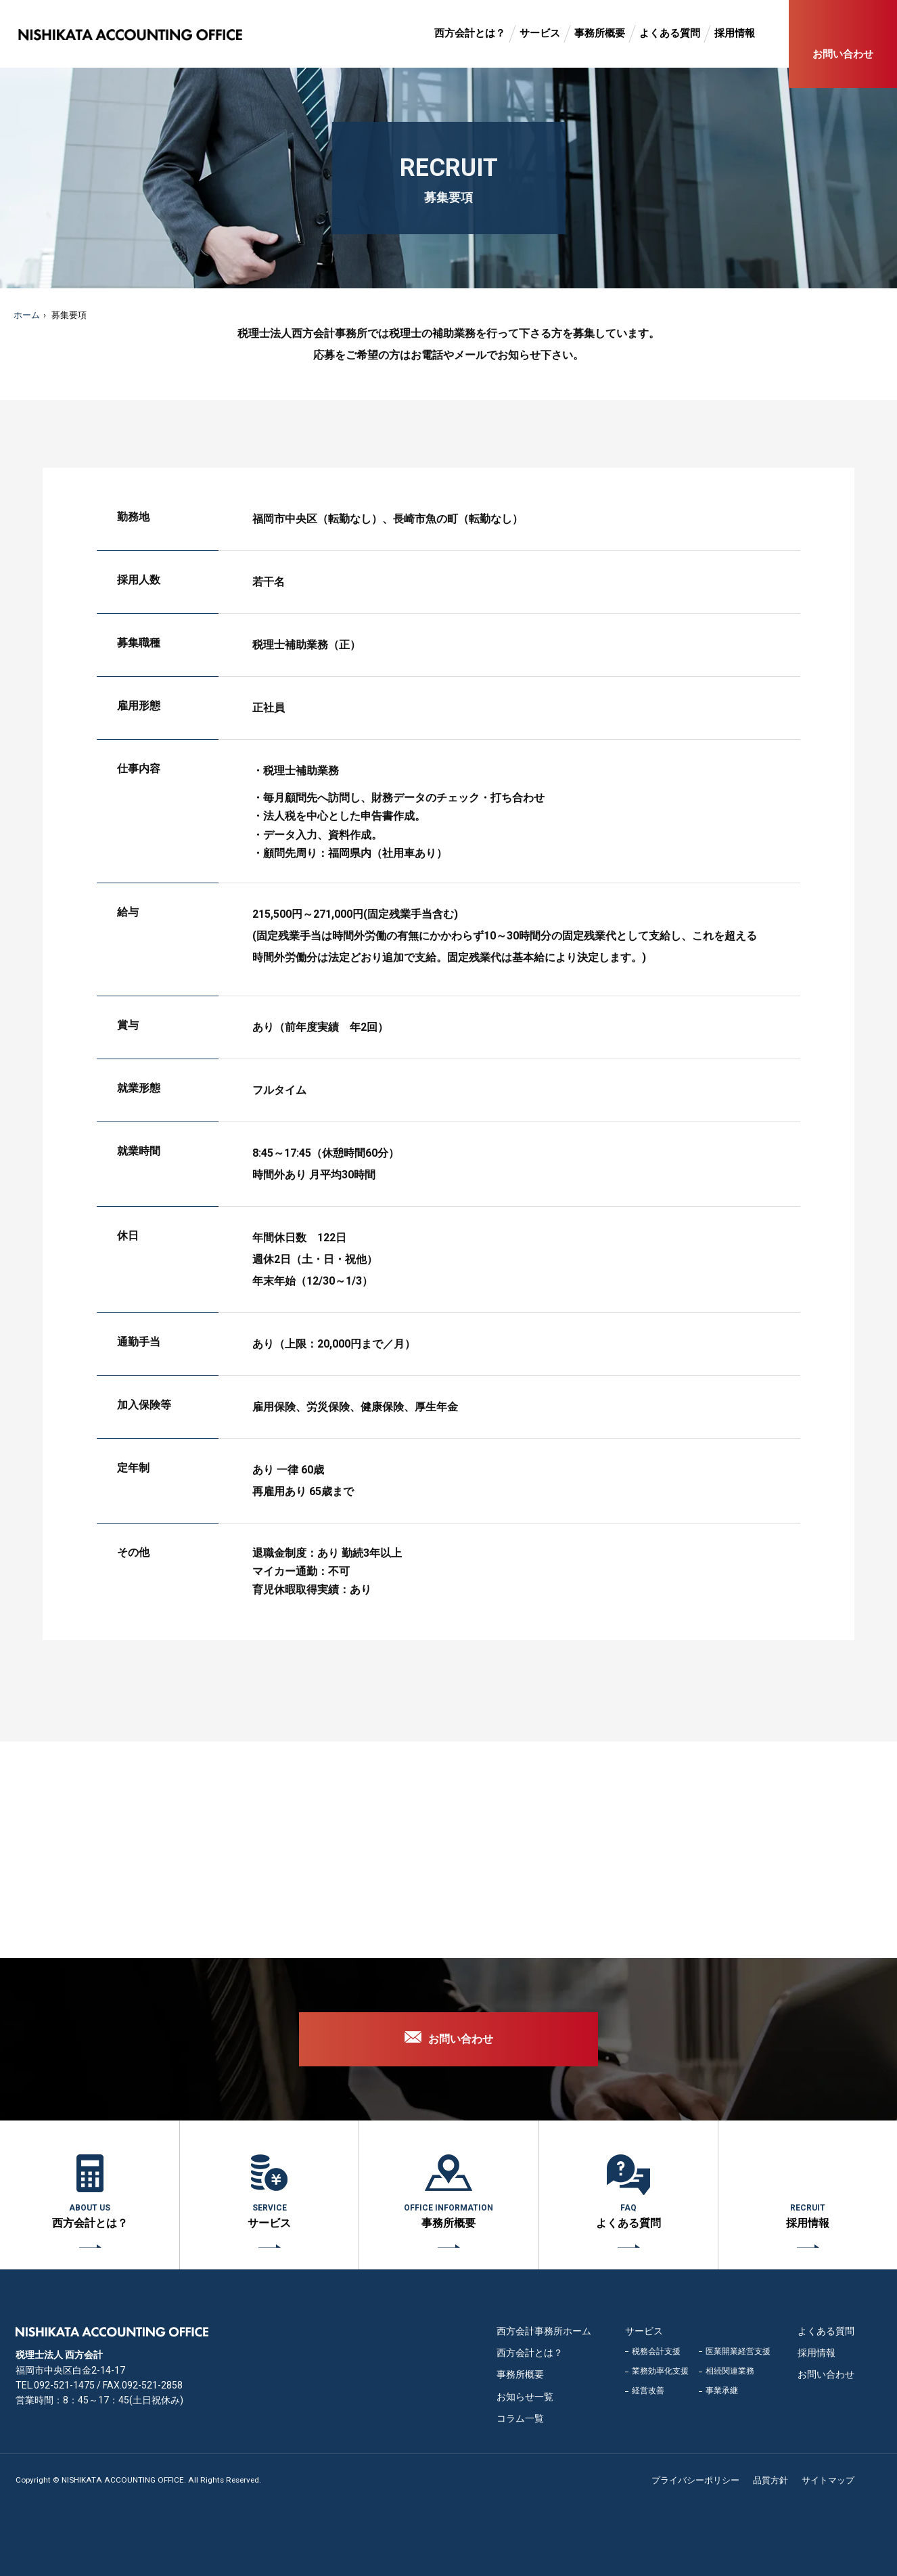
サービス (540, 33)
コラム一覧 (520, 2418)
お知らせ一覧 (525, 2396)
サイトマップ (828, 2480)
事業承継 (722, 2390)
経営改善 (648, 2390)
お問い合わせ (842, 54)
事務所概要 (599, 33)
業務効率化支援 (660, 2371)
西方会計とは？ (469, 33)
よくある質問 (669, 33)
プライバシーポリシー (695, 2480)
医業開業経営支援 (738, 2351)
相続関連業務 (730, 2371)
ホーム (27, 315)
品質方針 (770, 2480)
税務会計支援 (656, 2351)
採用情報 (734, 33)
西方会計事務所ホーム (544, 2331)
